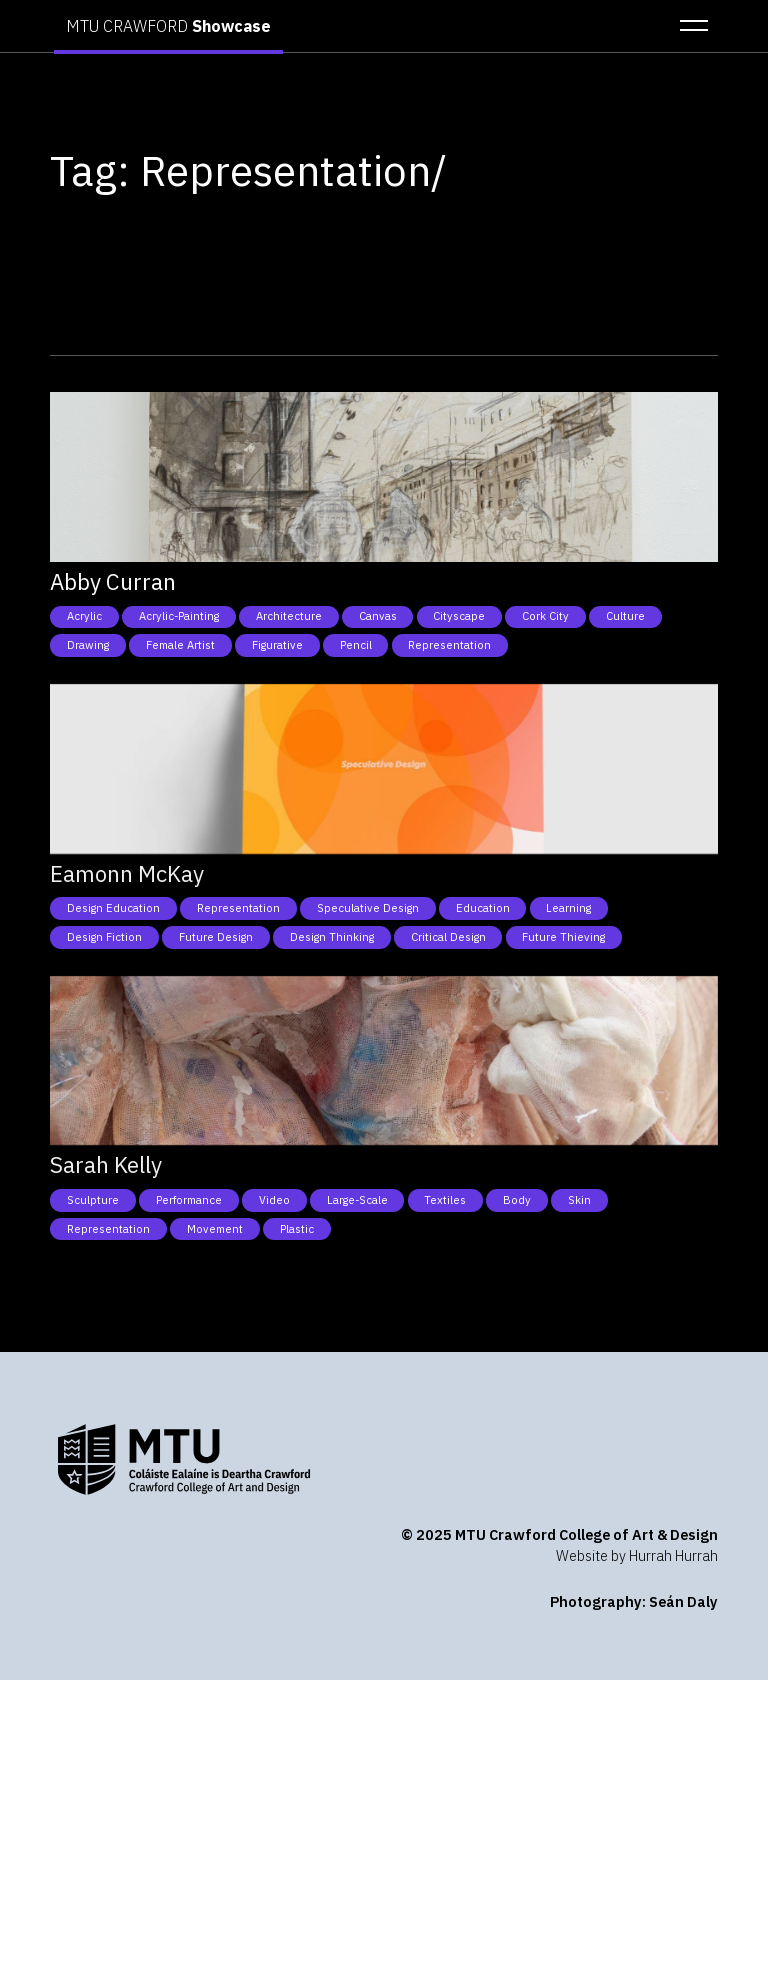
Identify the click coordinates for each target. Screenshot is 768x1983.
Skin (579, 1200)
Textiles (445, 1200)
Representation (449, 645)
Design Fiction (104, 937)
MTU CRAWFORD (168, 26)
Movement (215, 1229)
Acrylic (84, 616)
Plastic (297, 1229)
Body (517, 1200)
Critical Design (448, 937)
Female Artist (180, 645)
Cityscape (459, 616)
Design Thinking (332, 937)
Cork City (545, 616)
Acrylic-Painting (179, 616)
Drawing (88, 645)
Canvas (378, 616)
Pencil (356, 645)
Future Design (216, 937)
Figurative (277, 645)
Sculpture (93, 1200)
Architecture (289, 616)
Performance (189, 1200)
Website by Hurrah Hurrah (637, 1555)
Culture (625, 616)
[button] (688, 26)
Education (483, 908)
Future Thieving (563, 937)
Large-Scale (357, 1200)
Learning (568, 908)
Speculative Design (368, 908)
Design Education (113, 908)
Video (274, 1200)
